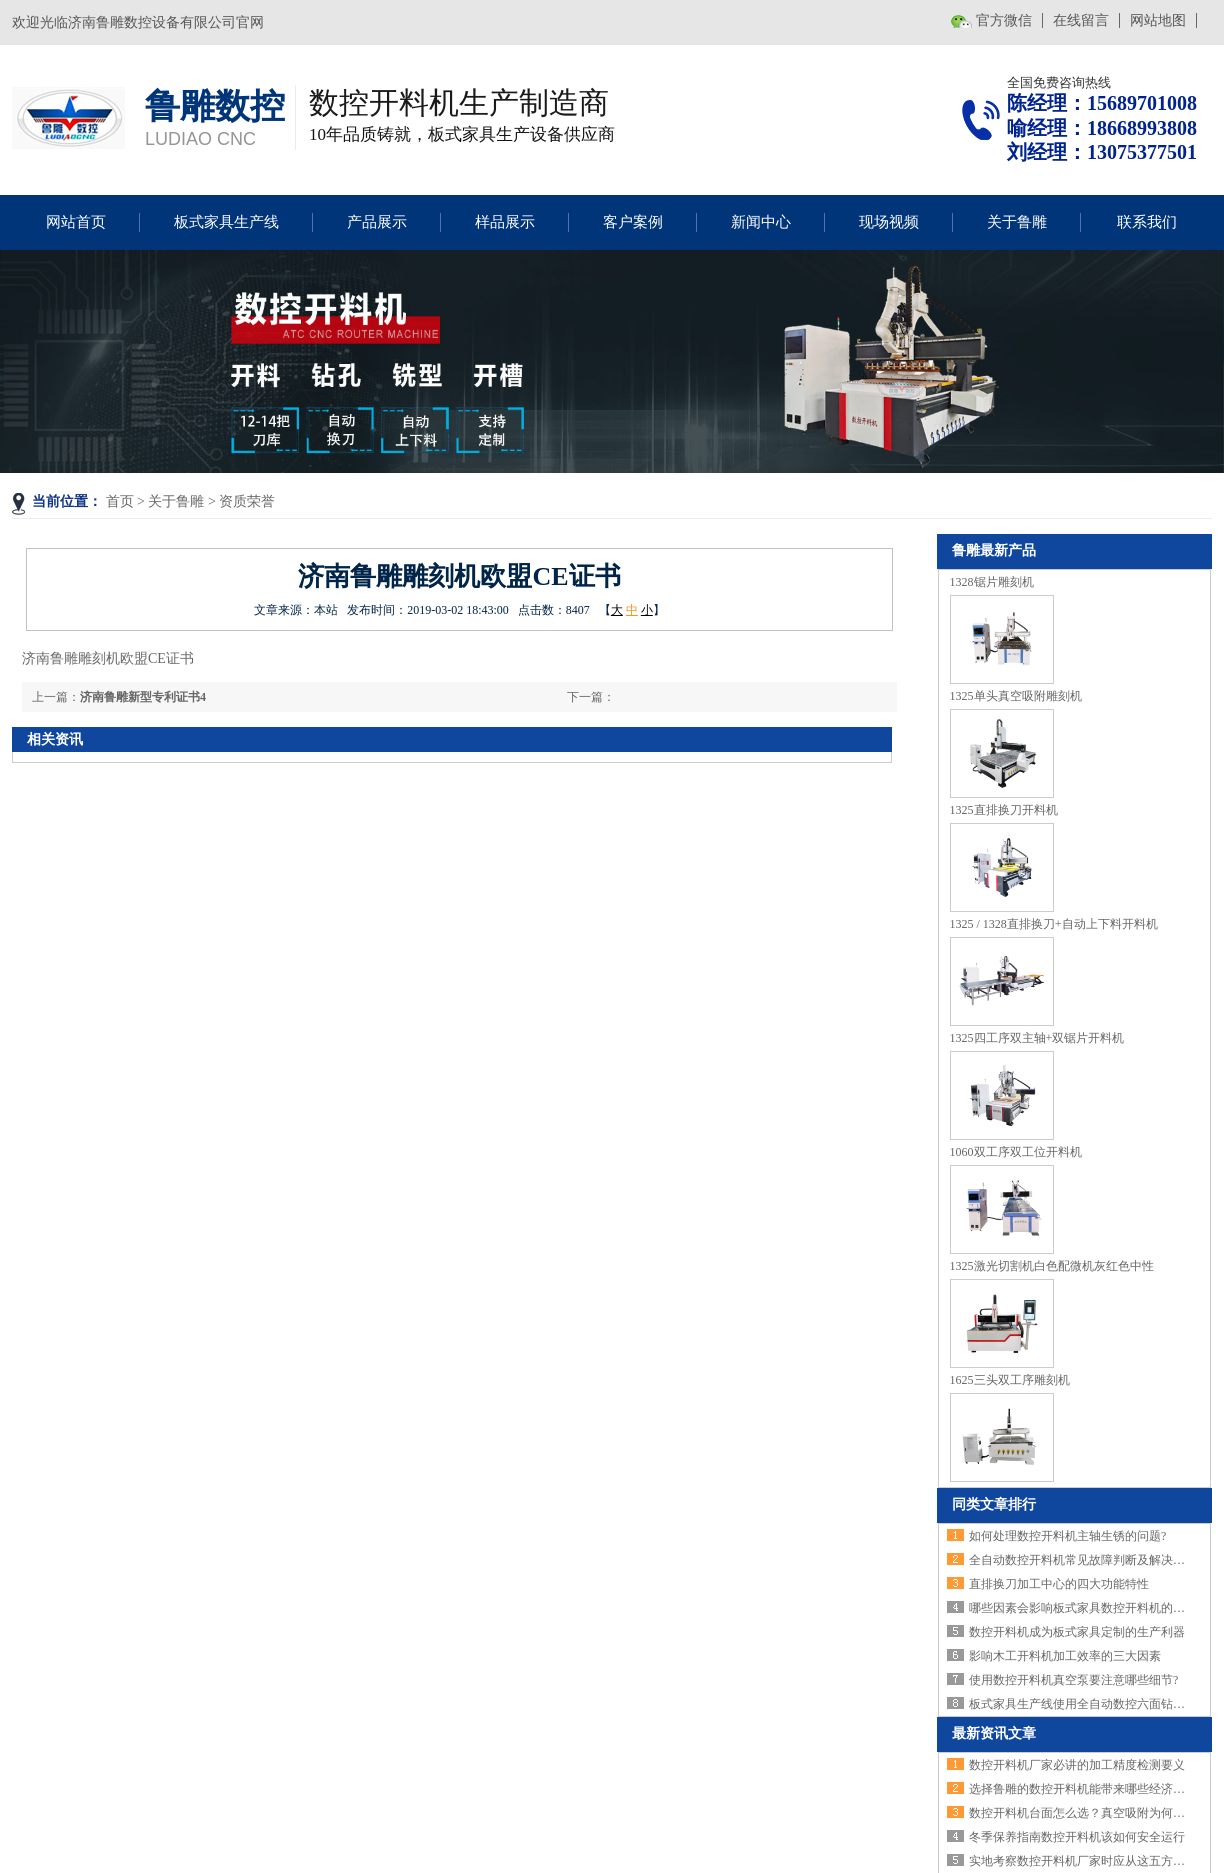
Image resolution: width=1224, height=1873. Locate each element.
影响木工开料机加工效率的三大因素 (1065, 1656)
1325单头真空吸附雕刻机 (1016, 696)
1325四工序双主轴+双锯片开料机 (1037, 1038)
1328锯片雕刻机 (992, 582)
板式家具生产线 (226, 222)
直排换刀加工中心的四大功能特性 (1059, 1584)
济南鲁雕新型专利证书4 (143, 697)
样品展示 (505, 222)
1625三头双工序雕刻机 (1010, 1380)
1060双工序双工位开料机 (1016, 1152)
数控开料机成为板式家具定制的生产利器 (1077, 1632)
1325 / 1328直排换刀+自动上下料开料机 (1054, 924)
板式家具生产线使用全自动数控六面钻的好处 (1089, 1704)
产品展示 (377, 222)
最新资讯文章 (994, 1733)
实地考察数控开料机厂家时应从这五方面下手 (1089, 1861)
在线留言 (1081, 20)
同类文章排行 (994, 1504)
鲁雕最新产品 (994, 550)
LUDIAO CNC (200, 139)
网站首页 (76, 222)
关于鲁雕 (1017, 222)
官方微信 (1004, 20)
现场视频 (889, 222)
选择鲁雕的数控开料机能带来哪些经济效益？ (1089, 1789)
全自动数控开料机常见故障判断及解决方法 (1083, 1560)
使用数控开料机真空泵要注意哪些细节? (1073, 1680)
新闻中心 (761, 222)
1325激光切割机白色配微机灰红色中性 (1052, 1266)
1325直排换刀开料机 (1004, 810)
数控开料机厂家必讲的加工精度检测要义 (1077, 1765)
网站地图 (1158, 20)
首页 (120, 501)
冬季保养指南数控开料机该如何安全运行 (1077, 1837)
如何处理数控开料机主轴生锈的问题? (1067, 1536)
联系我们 (1147, 222)
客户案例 (633, 222)
